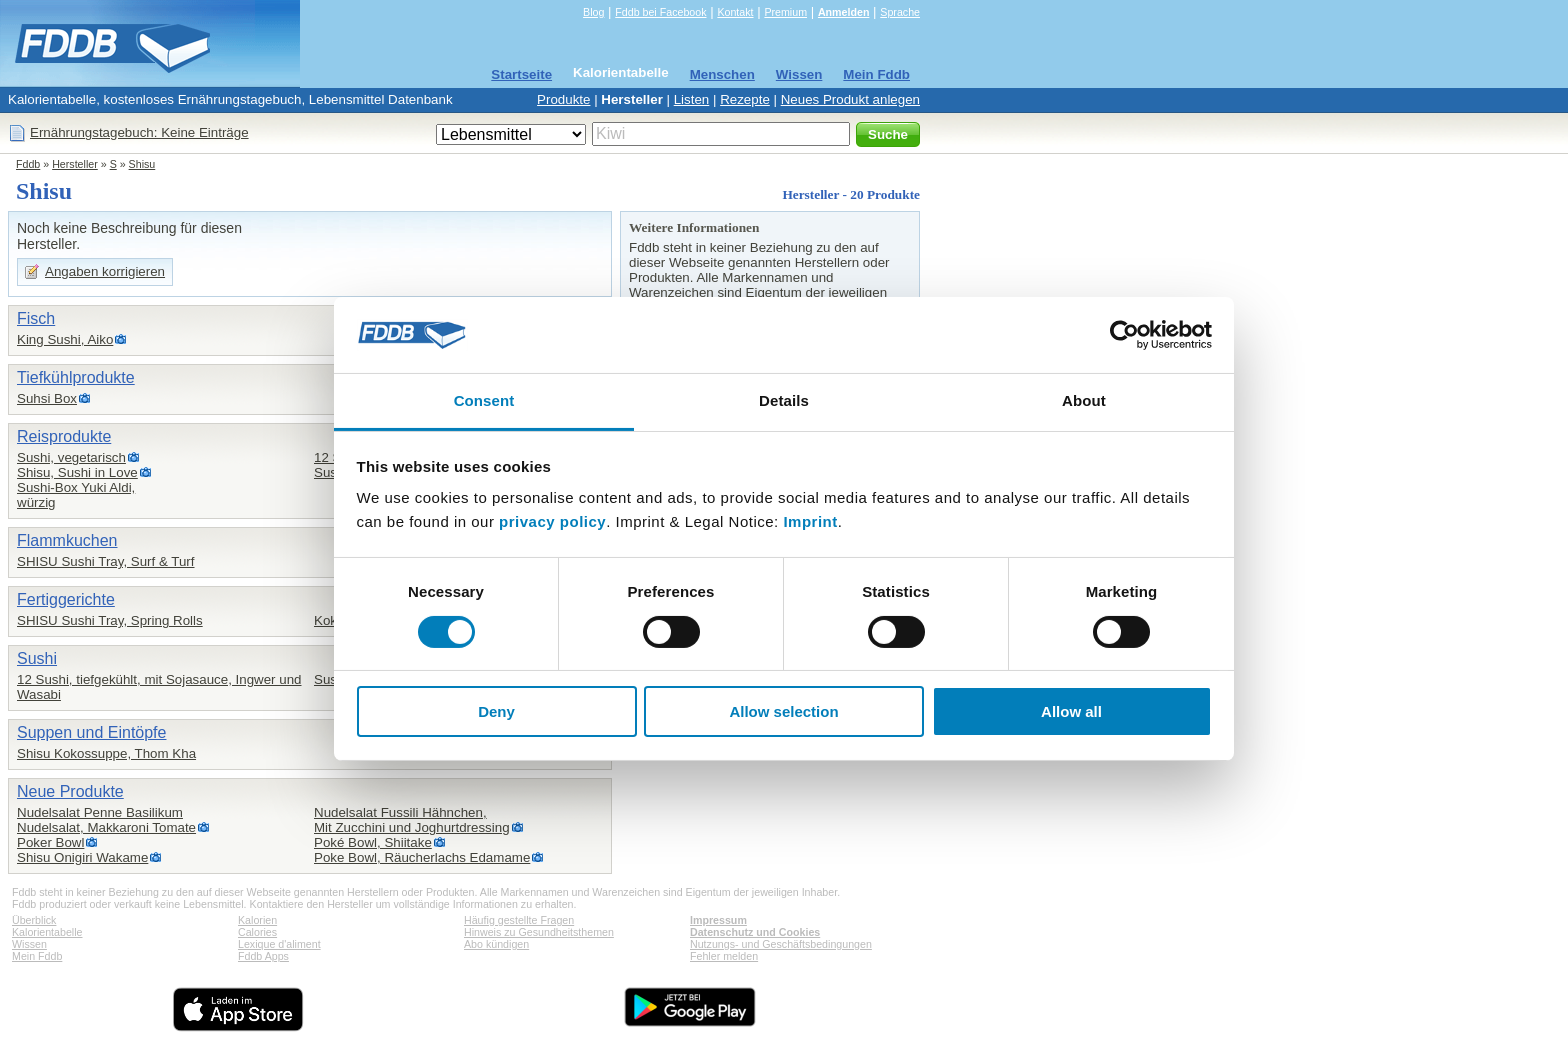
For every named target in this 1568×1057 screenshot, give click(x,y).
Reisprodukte (64, 436)
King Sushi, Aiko (65, 339)
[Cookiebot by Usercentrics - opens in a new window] (1124, 335)
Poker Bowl (50, 842)
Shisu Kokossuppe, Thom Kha (106, 753)
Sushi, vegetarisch (71, 457)
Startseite (521, 74)
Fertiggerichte (66, 599)
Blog (593, 12)
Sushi (37, 658)
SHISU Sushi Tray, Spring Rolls (110, 620)
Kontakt (735, 12)
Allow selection (783, 711)
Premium (785, 12)
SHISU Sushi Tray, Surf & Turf (106, 561)
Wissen (799, 74)
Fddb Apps (263, 956)
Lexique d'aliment (279, 944)
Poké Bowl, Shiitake (373, 842)
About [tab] (1084, 400)
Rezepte (745, 99)
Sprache (900, 12)
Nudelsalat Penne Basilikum (100, 812)
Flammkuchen (67, 540)
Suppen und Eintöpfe (91, 732)
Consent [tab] (484, 400)
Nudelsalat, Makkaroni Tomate (106, 827)
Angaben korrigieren (105, 271)
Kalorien (257, 920)
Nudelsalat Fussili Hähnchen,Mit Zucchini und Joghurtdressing (412, 820)
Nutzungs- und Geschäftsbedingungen (781, 944)
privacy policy (552, 521)
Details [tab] (784, 400)
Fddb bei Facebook (660, 12)
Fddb (28, 164)
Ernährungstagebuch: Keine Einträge (139, 132)
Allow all (1071, 711)
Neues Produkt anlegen (850, 99)
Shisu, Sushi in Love (77, 472)
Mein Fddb (876, 74)
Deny (496, 711)
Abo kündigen (496, 944)
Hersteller (632, 99)
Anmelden (844, 12)
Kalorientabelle (621, 72)
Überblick (34, 920)
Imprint (810, 521)
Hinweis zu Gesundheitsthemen (539, 932)
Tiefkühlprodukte (76, 377)
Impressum (718, 920)
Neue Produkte (70, 791)
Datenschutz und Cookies (755, 932)
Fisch (36, 318)
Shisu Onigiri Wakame (82, 857)
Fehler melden (724, 956)
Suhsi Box (47, 398)
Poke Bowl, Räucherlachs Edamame (422, 857)
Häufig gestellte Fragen (519, 920)
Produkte (563, 99)
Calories (257, 932)
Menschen (722, 74)
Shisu (142, 164)
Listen (692, 99)
